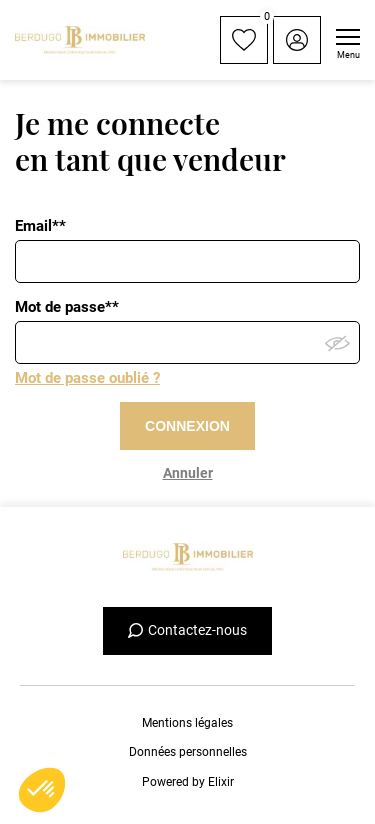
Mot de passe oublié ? (87, 378)
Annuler (188, 473)
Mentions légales (187, 723)
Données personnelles (188, 752)
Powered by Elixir (188, 782)
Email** (40, 226)
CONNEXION (187, 426)
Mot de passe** (67, 307)
